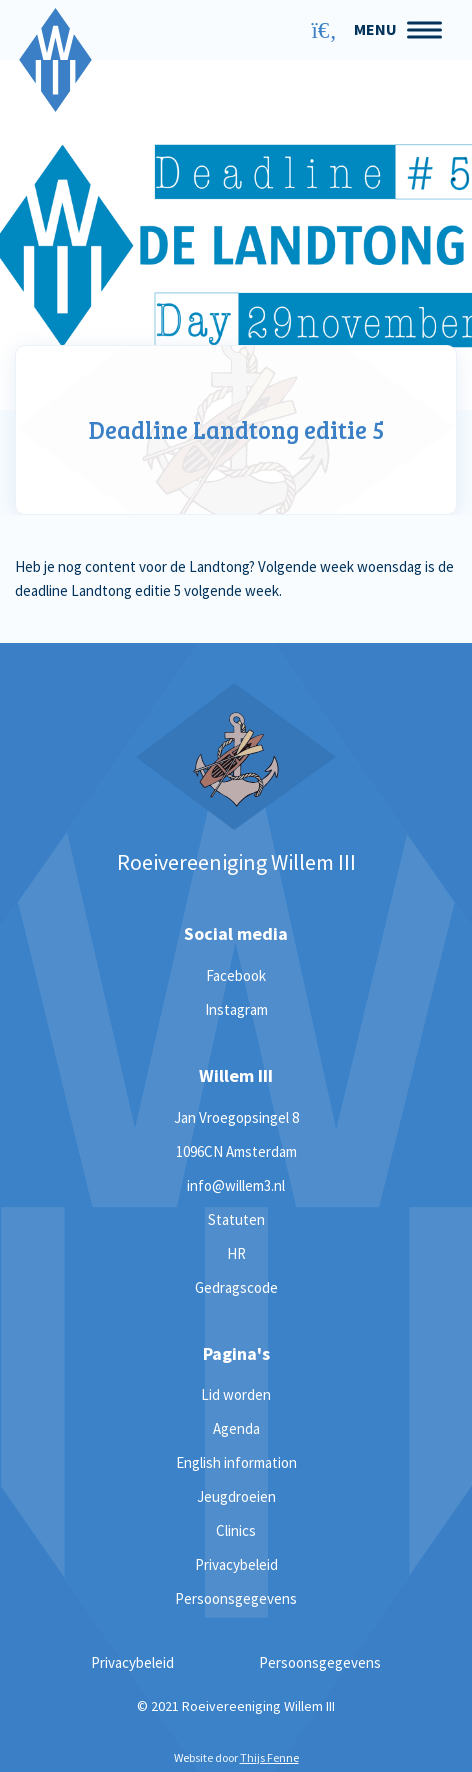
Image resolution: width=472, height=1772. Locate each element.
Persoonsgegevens (236, 1598)
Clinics (236, 1530)
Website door (236, 1757)
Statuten (236, 1219)
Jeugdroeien (236, 1496)
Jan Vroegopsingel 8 (236, 1117)
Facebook (236, 975)
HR (236, 1253)
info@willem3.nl (236, 1185)
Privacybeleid (236, 1564)
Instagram (236, 1009)
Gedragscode (236, 1287)
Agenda (236, 1428)
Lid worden (236, 1394)
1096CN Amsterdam (236, 1151)
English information (236, 1462)
